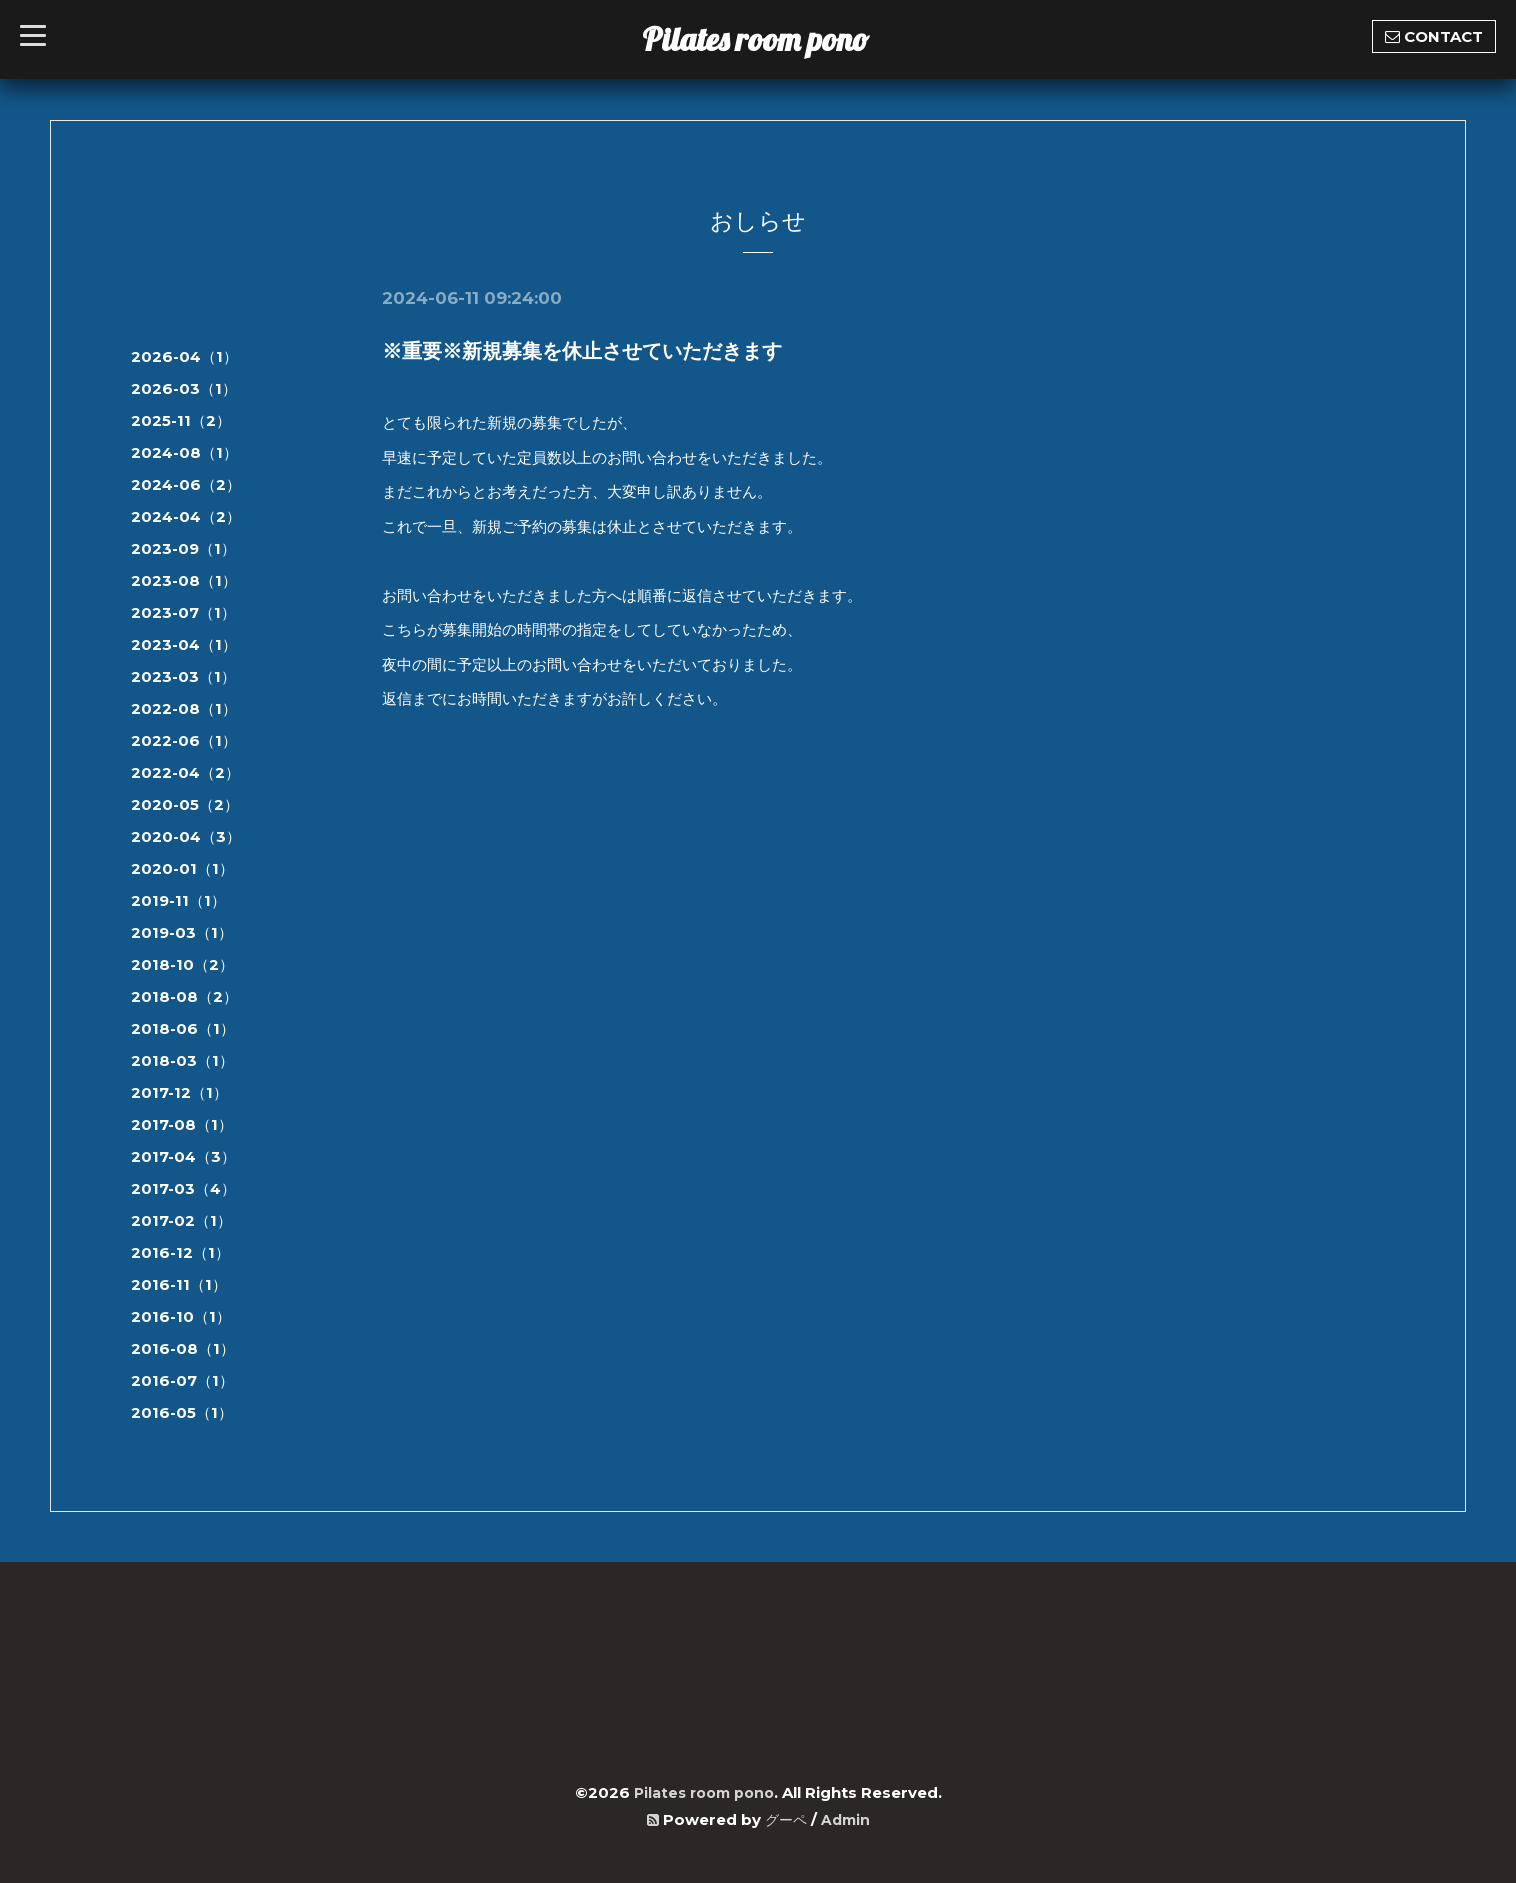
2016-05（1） (182, 1412)
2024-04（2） (186, 516)
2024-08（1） (184, 452)
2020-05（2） (185, 804)
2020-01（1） (182, 868)
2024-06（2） (186, 484)
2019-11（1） (178, 900)
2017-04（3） (183, 1156)
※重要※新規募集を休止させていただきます (582, 351)
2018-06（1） (183, 1028)
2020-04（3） (186, 836)
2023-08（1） (184, 580)
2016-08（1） (183, 1348)
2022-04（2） (185, 772)
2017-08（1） (182, 1124)
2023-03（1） (183, 676)
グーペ (784, 1819)
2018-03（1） (182, 1060)
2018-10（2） (182, 964)
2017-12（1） (179, 1092)
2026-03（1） (184, 388)
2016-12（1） (180, 1252)
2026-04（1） (184, 356)
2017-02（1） (181, 1220)
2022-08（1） (184, 708)
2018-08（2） (184, 996)
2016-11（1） (179, 1284)
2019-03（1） (182, 932)
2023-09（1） (183, 548)
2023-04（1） (184, 644)
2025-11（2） (181, 420)
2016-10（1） (181, 1316)
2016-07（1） (182, 1380)
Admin (847, 1819)
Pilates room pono (771, 39)
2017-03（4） (183, 1188)
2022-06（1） (184, 740)
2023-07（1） (183, 612)
